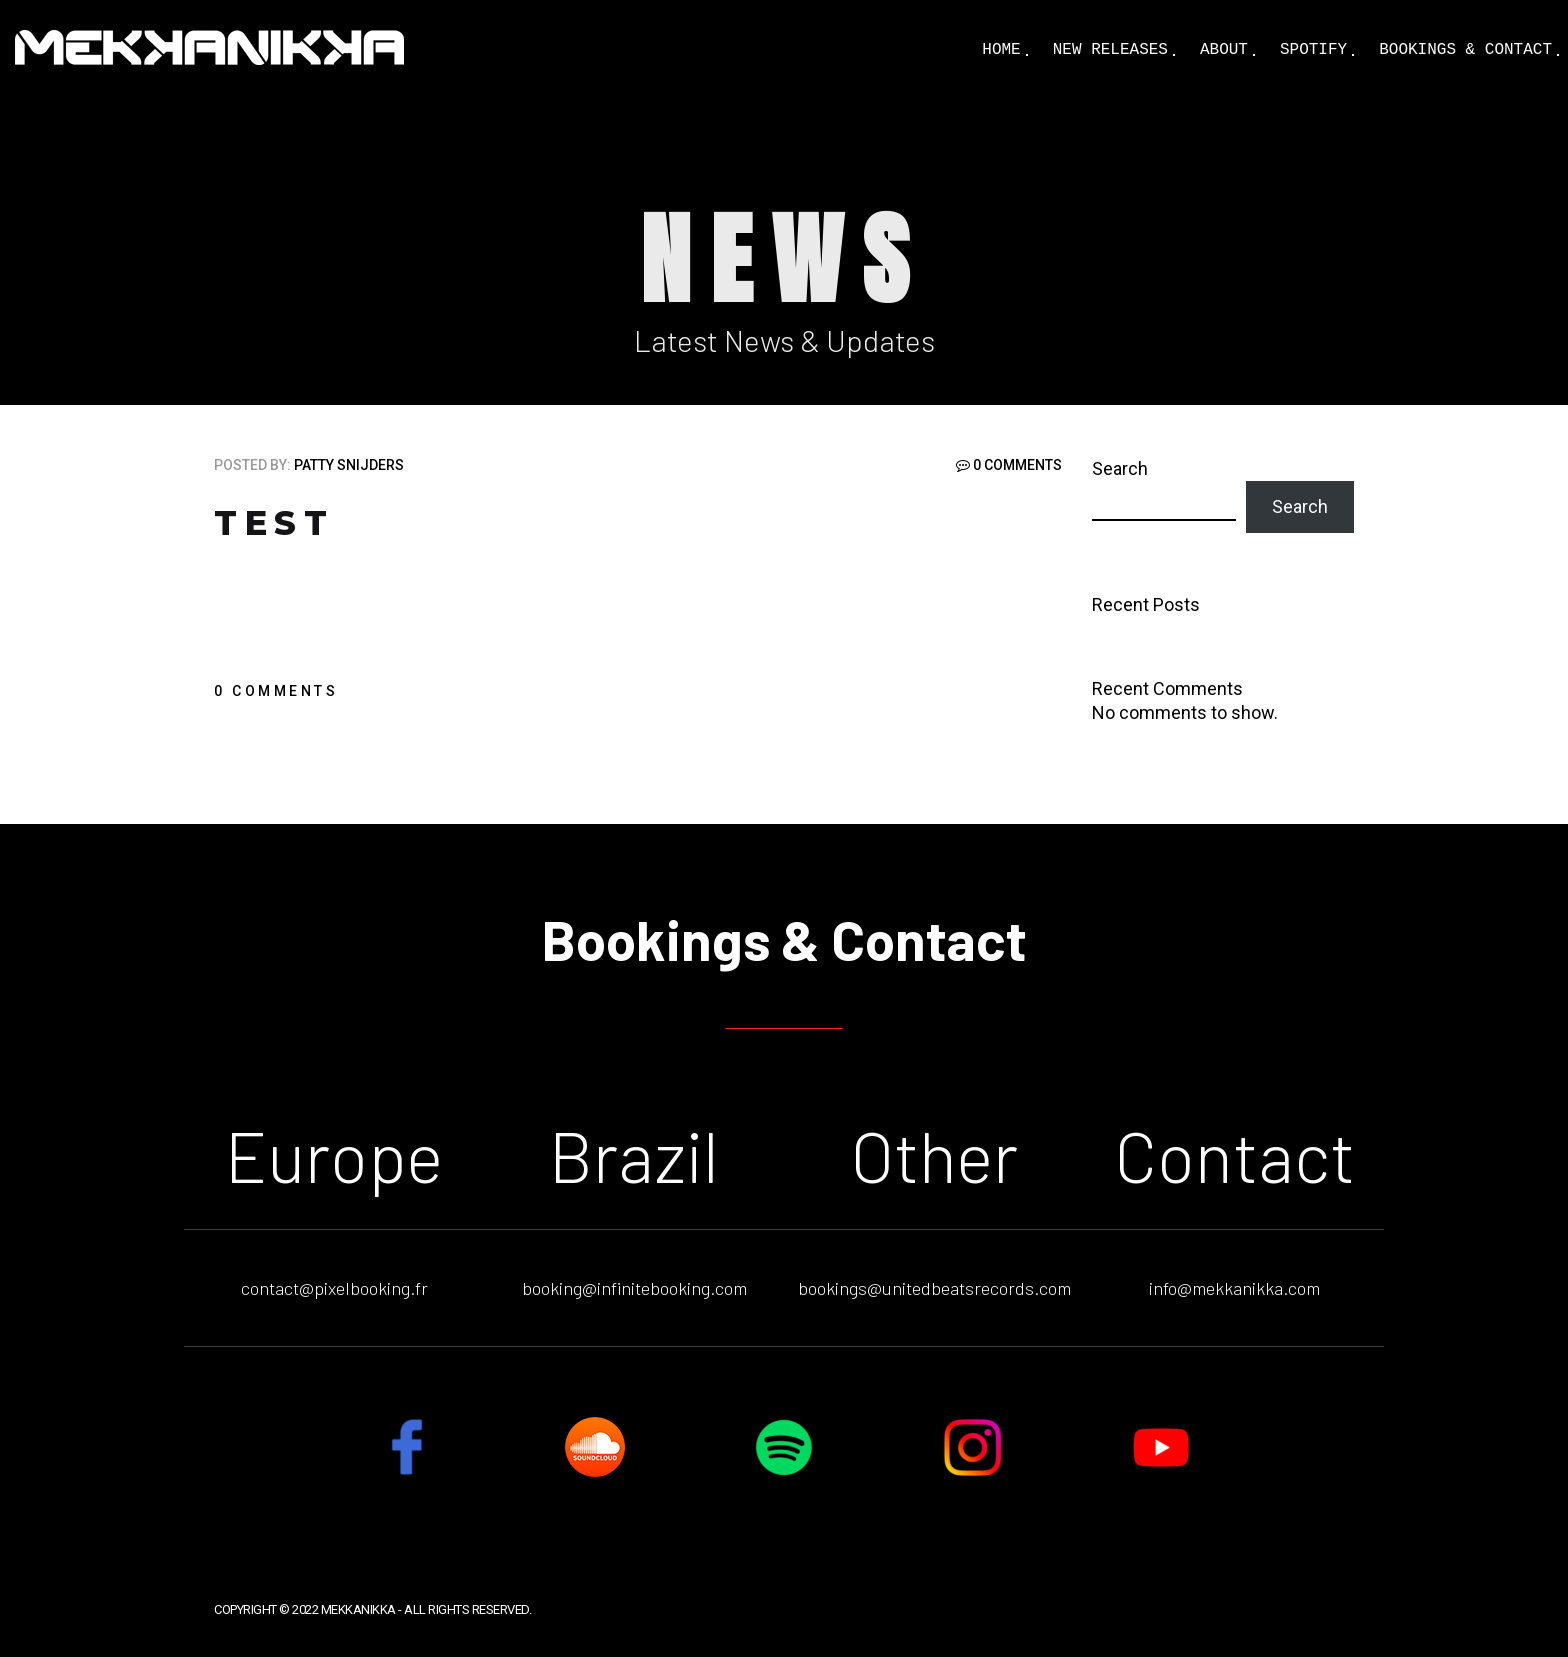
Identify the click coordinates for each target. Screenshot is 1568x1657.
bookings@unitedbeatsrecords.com (934, 1288)
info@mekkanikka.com (1234, 1288)
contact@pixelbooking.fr (334, 1288)
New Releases (1110, 50)
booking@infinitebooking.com (634, 1288)
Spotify (1313, 50)
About (1224, 50)
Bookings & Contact (1465, 50)
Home (1001, 50)
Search (1120, 468)
